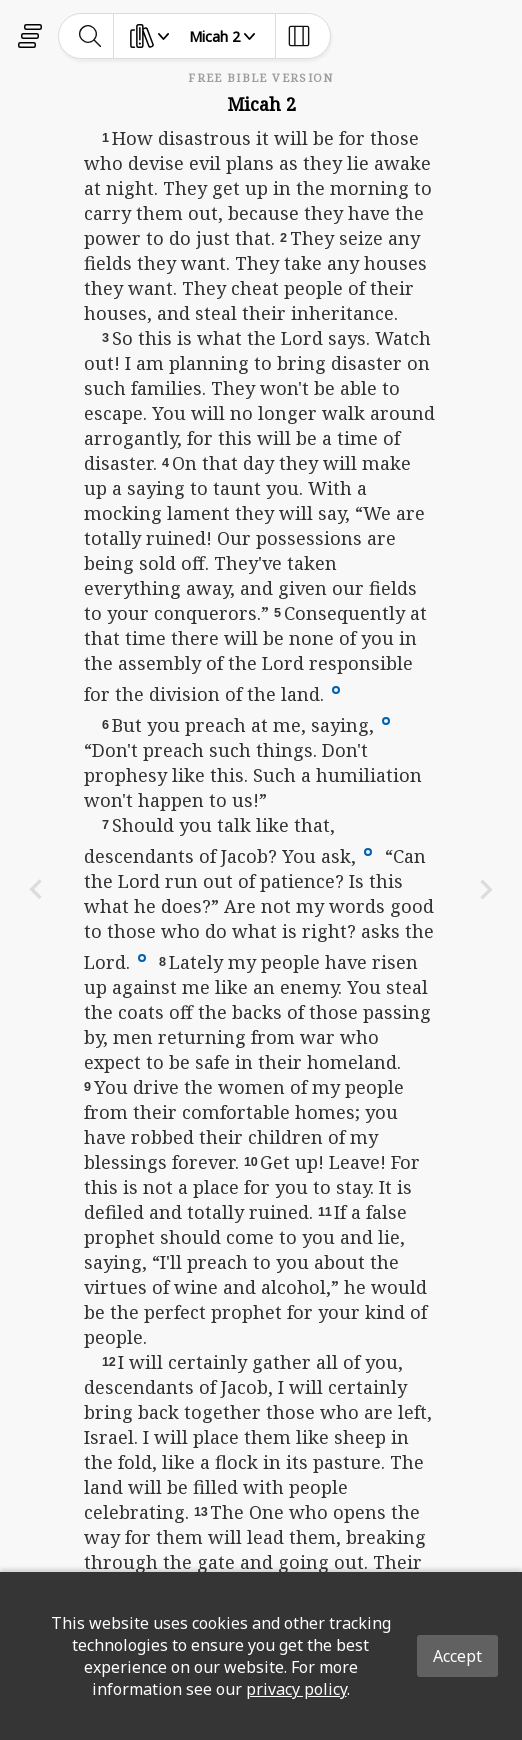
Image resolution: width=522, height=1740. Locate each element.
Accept (457, 1656)
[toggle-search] (90, 36)
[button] (336, 688)
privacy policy (296, 1689)
